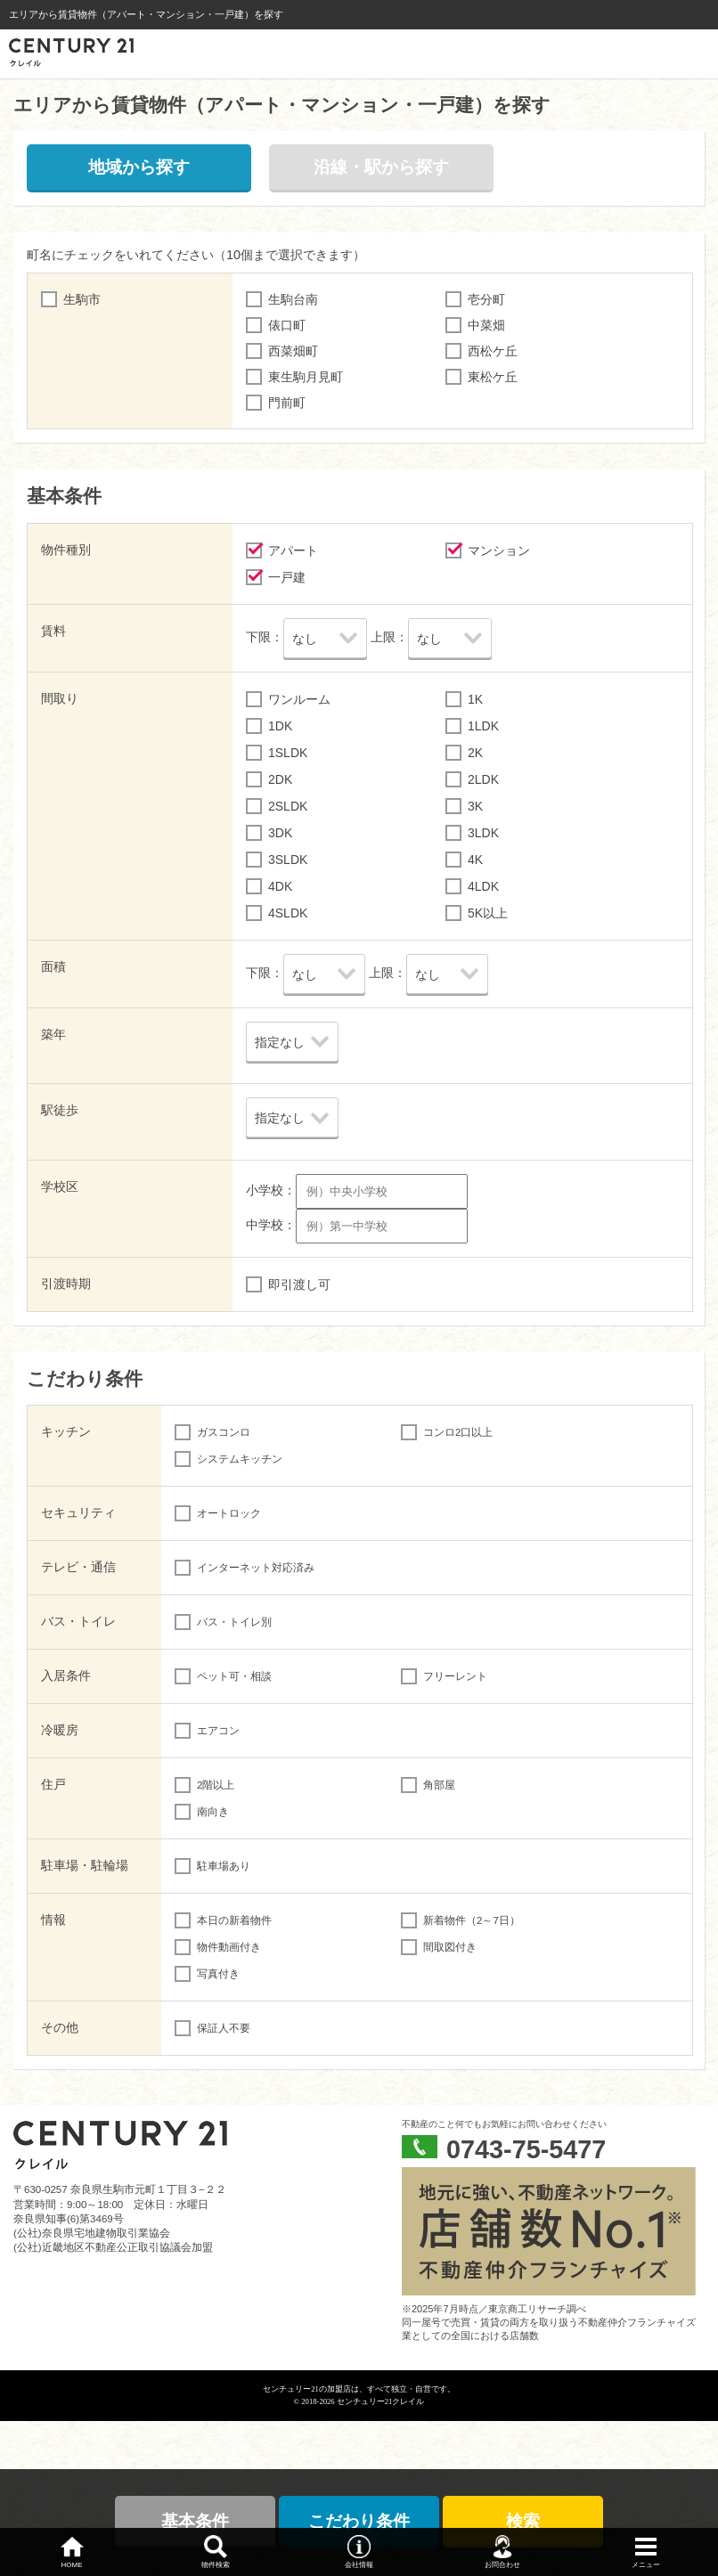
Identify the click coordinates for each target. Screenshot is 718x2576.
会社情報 (359, 2565)
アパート (293, 550)
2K (475, 753)
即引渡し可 (299, 1284)
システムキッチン (239, 1459)
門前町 (287, 402)
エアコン (218, 1730)
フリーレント (455, 1676)
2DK (280, 779)
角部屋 (439, 1785)
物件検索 (215, 2565)
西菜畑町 (293, 351)
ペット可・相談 (234, 1676)
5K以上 (488, 913)
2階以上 (215, 1785)
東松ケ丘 (493, 377)
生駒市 (82, 299)
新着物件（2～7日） (471, 1920)
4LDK (483, 886)
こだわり (359, 2521)
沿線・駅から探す (381, 167)
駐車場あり (223, 1866)
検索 (523, 2521)
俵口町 (287, 325)
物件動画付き (229, 1947)
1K (475, 699)
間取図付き (450, 1947)
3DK (280, 833)
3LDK (483, 833)
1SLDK (287, 753)
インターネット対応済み (255, 1567)
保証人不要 (223, 2028)
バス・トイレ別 (234, 1622)
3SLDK (287, 859)
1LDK (483, 726)
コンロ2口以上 (458, 1432)
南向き (213, 1811)
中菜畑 (486, 325)
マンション (499, 550)
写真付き (218, 1974)
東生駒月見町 (305, 377)
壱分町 (486, 299)
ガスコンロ (223, 1432)
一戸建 (287, 577)
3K (475, 806)
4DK (280, 886)
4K (475, 859)
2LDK (483, 779)
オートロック (229, 1513)
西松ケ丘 (493, 351)
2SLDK (287, 806)
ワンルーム (299, 699)
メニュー (646, 2565)
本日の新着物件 (234, 1920)
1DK (280, 726)
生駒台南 (293, 299)
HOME (72, 2565)
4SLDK (287, 913)
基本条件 (195, 2521)
